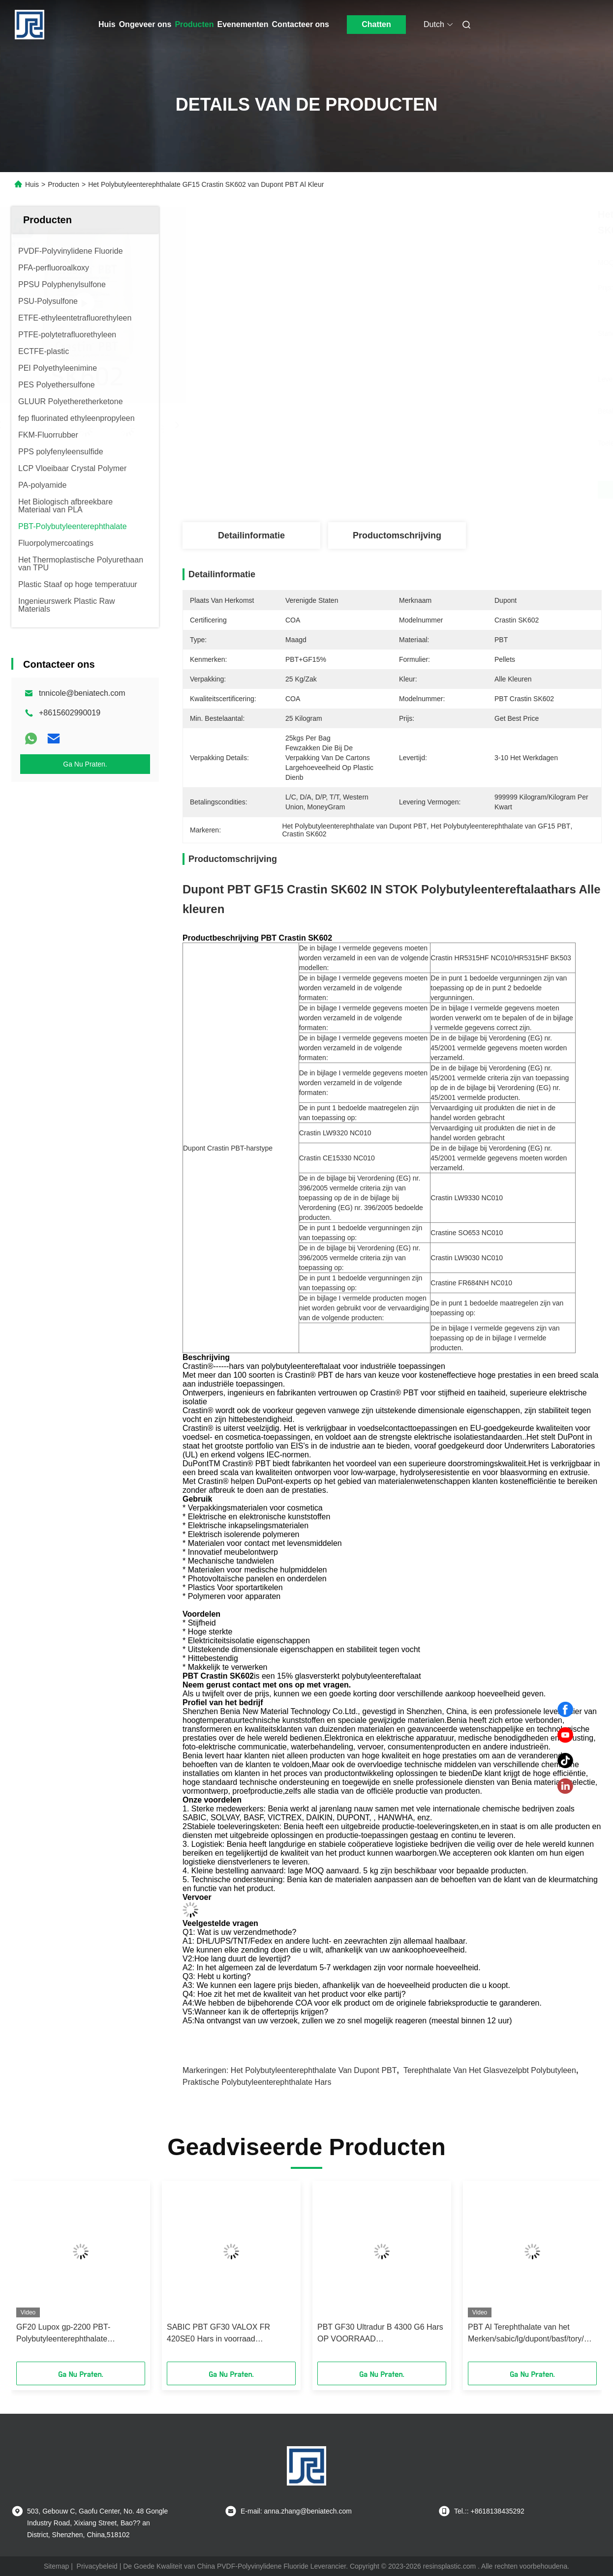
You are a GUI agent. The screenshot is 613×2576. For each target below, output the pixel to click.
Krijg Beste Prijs (444, 490)
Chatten (376, 24)
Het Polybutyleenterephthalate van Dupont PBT (314, 2070)
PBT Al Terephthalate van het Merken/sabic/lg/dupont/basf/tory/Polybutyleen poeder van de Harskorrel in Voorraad (532, 2334)
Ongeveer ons (145, 24)
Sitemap (56, 2566)
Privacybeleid (97, 2566)
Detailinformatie (251, 535)
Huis (107, 24)
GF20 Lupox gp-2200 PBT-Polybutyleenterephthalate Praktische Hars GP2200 (63, 2334)
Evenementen (243, 24)
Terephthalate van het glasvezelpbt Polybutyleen (489, 2070)
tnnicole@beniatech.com (82, 693)
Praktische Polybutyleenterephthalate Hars (257, 2082)
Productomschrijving (397, 535)
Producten (194, 24)
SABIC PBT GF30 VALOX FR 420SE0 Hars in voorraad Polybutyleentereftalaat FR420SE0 (227, 2334)
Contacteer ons (300, 24)
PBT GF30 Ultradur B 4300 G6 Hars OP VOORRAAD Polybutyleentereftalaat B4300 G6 (380, 2334)
